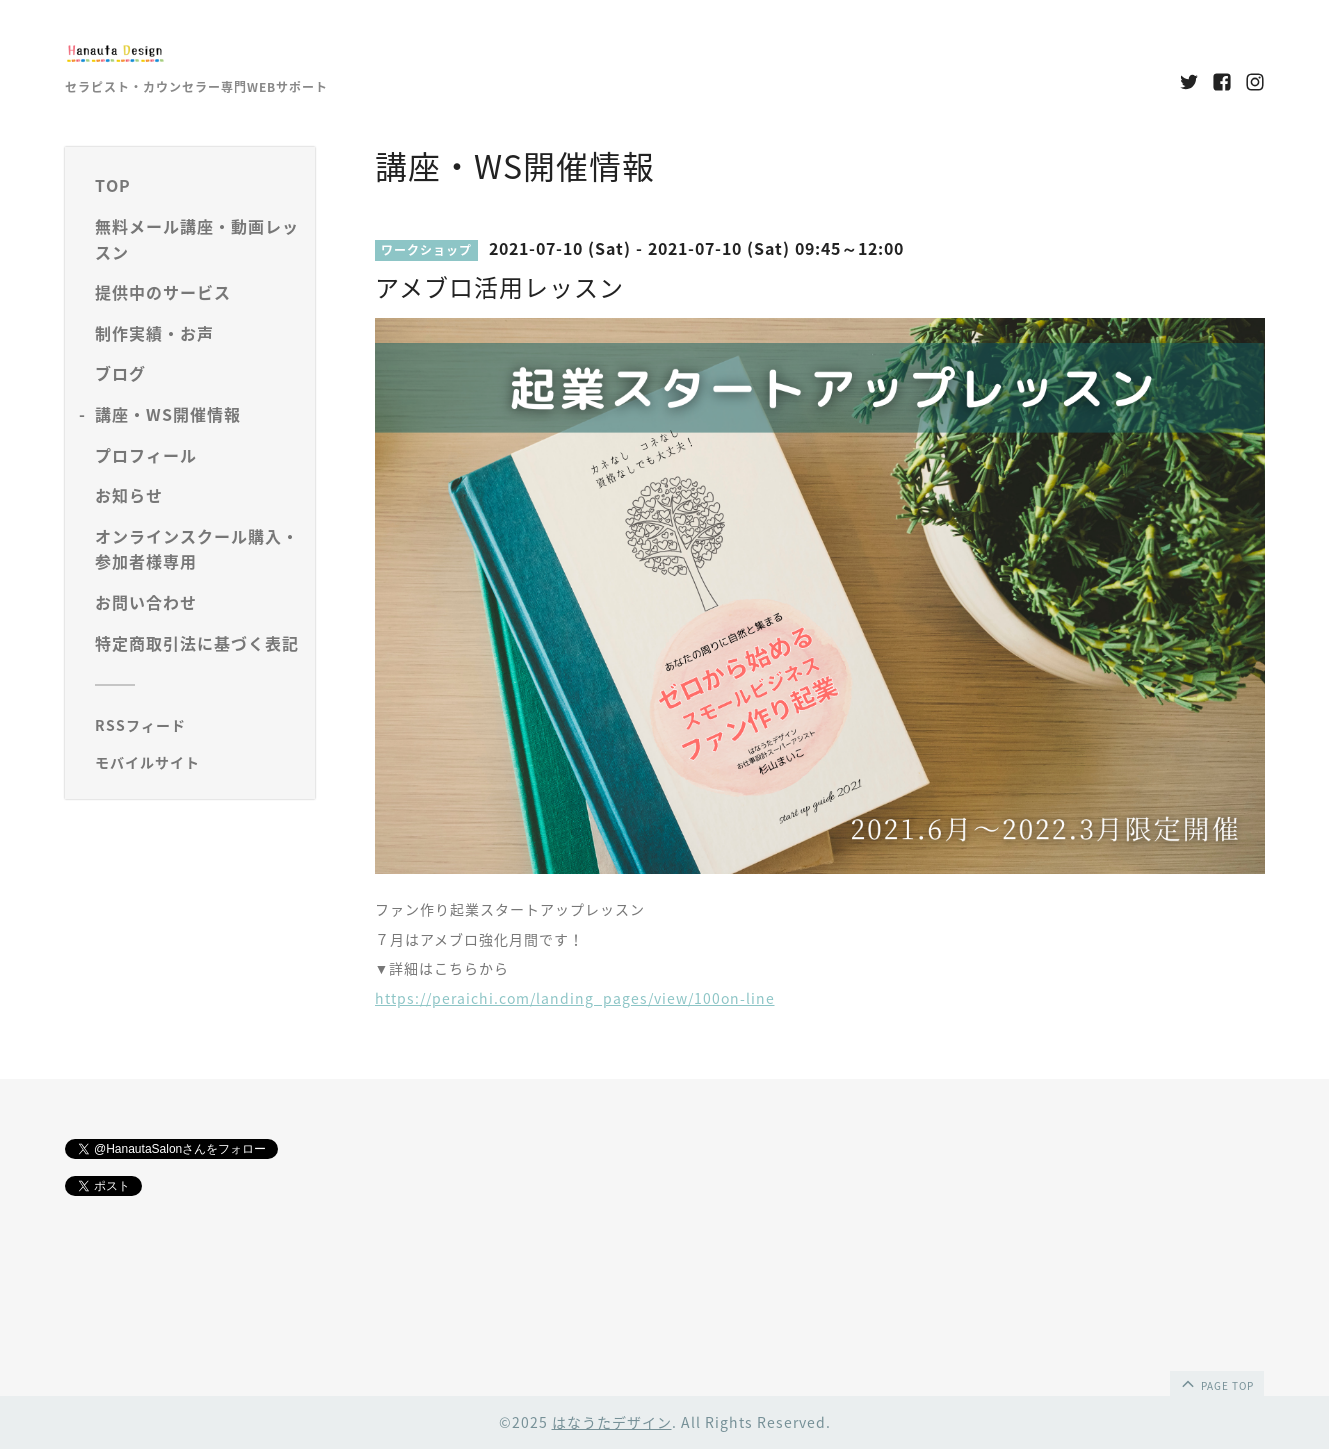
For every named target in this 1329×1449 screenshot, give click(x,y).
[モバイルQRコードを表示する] (197, 762)
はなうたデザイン (612, 1422)
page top (1216, 1383)
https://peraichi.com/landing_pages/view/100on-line (575, 998)
